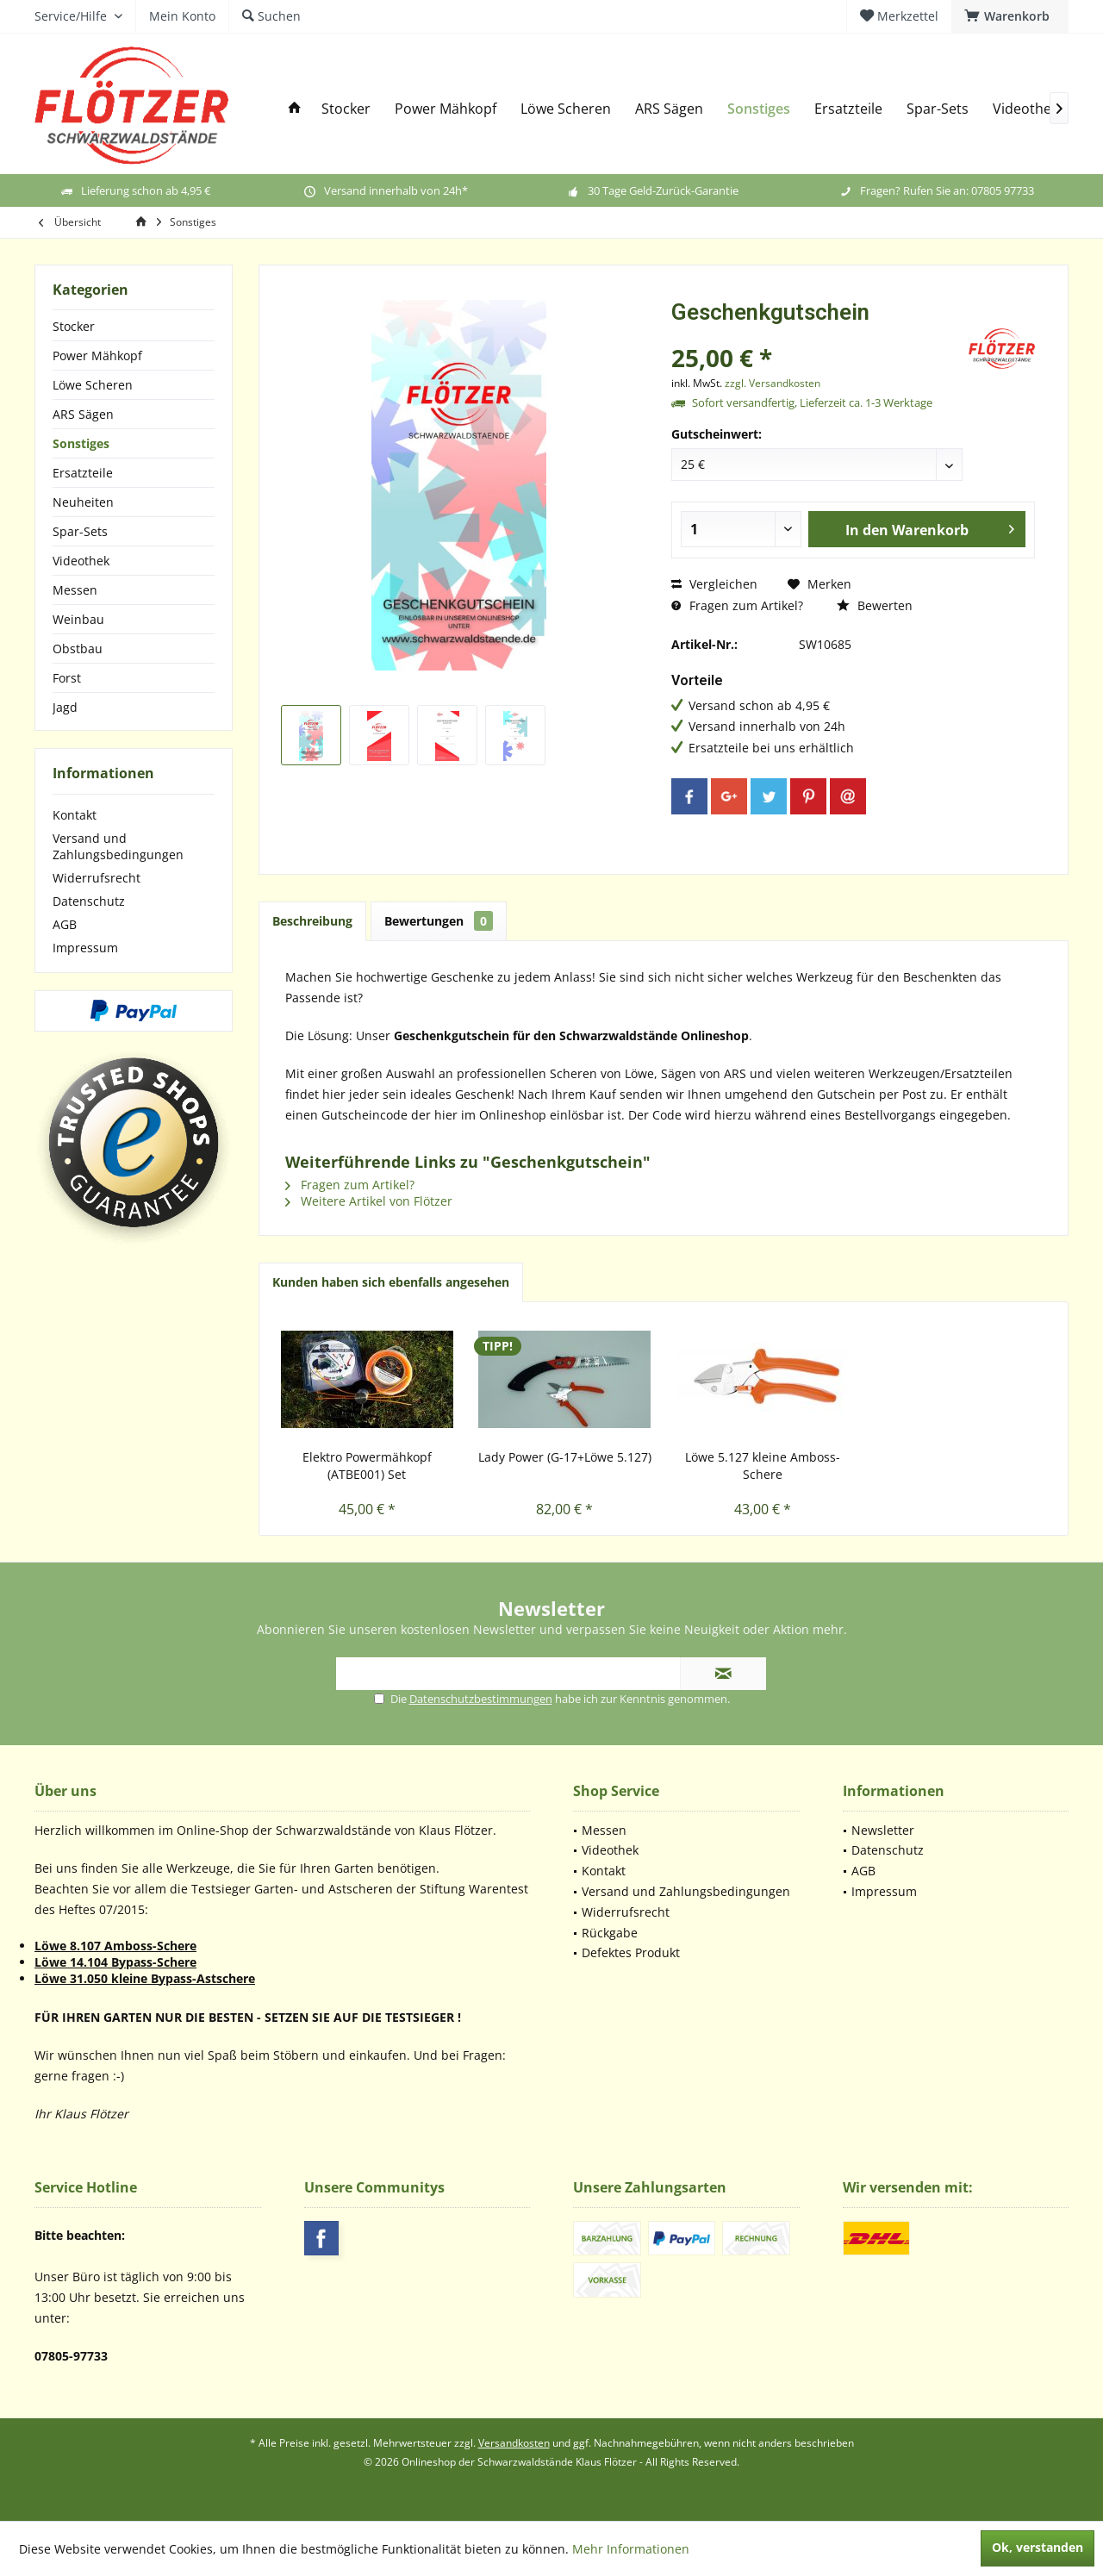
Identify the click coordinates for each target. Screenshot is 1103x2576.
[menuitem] (1010, 16)
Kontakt (75, 815)
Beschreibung (312, 921)
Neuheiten (83, 502)
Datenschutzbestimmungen (480, 1698)
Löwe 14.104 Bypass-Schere (115, 1962)
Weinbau (78, 619)
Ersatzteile (83, 473)
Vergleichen (714, 584)
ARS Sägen (83, 414)
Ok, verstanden (1037, 2547)
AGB (65, 924)
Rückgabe (610, 1932)
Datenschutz (89, 901)
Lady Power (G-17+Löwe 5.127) (564, 1457)
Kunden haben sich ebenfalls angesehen (390, 1282)
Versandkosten (514, 2443)
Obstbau (78, 648)
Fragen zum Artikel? (737, 605)
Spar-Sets (80, 531)
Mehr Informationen (630, 2549)
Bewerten (875, 605)
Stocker (74, 326)
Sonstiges (81, 443)
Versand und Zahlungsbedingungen (118, 846)
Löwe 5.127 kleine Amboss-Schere (762, 1465)
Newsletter (882, 1830)
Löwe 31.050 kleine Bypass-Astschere (144, 1978)
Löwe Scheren (93, 385)
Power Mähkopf (97, 355)
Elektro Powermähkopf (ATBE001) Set (367, 1465)
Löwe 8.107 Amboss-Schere (115, 1945)
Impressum (85, 947)
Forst (67, 678)
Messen (75, 590)
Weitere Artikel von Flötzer (368, 1201)
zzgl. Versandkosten (772, 383)
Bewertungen (438, 921)
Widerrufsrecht (96, 878)
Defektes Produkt (631, 1952)
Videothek (81, 560)
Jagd (65, 707)
